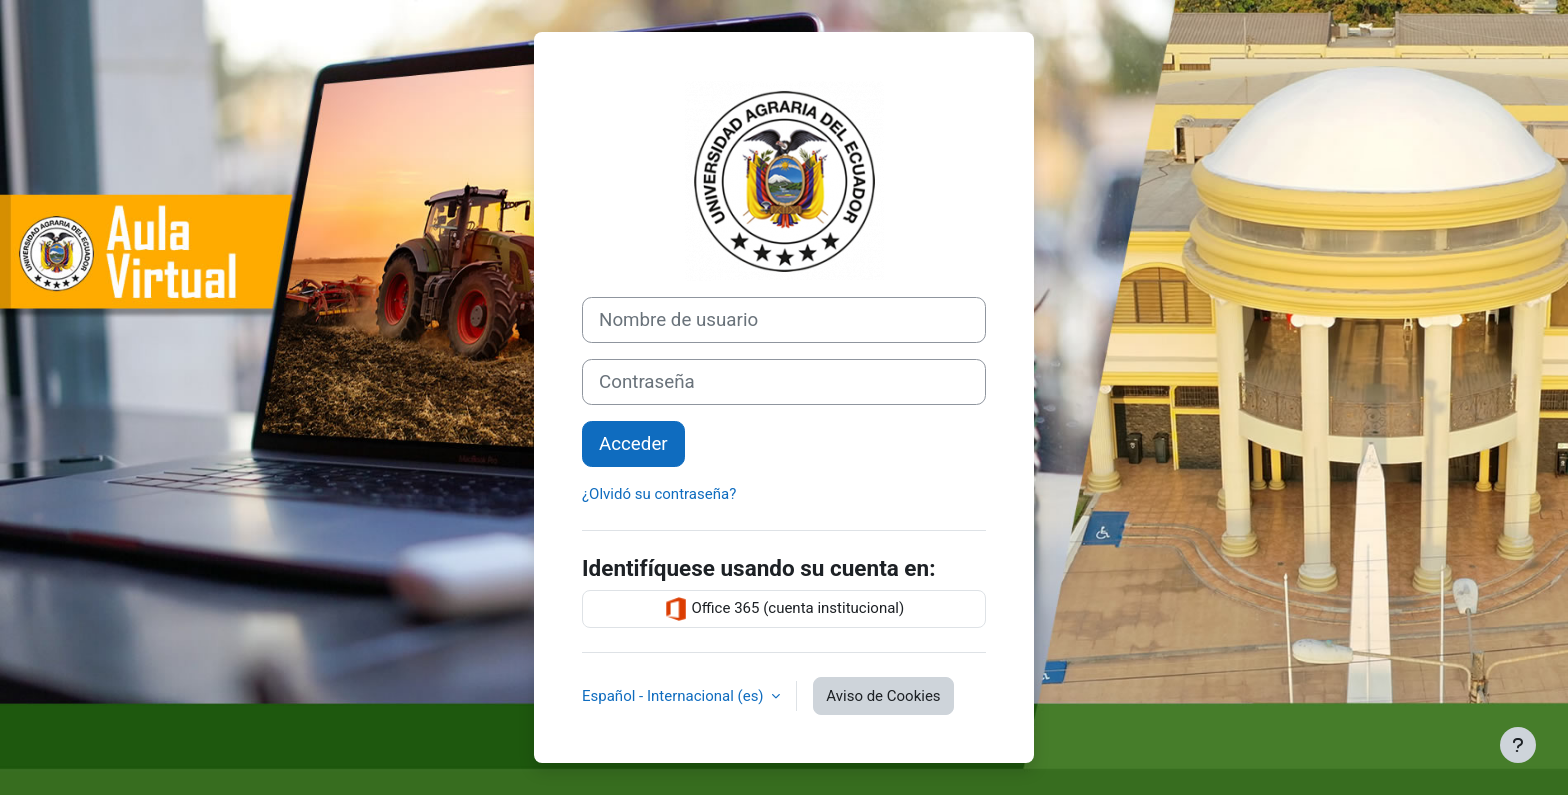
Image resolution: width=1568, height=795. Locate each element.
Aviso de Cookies (883, 696)
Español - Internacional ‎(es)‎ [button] (674, 696)
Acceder (633, 444)
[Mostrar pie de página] (1518, 745)
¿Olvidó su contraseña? (659, 494)
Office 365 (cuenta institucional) (784, 609)
